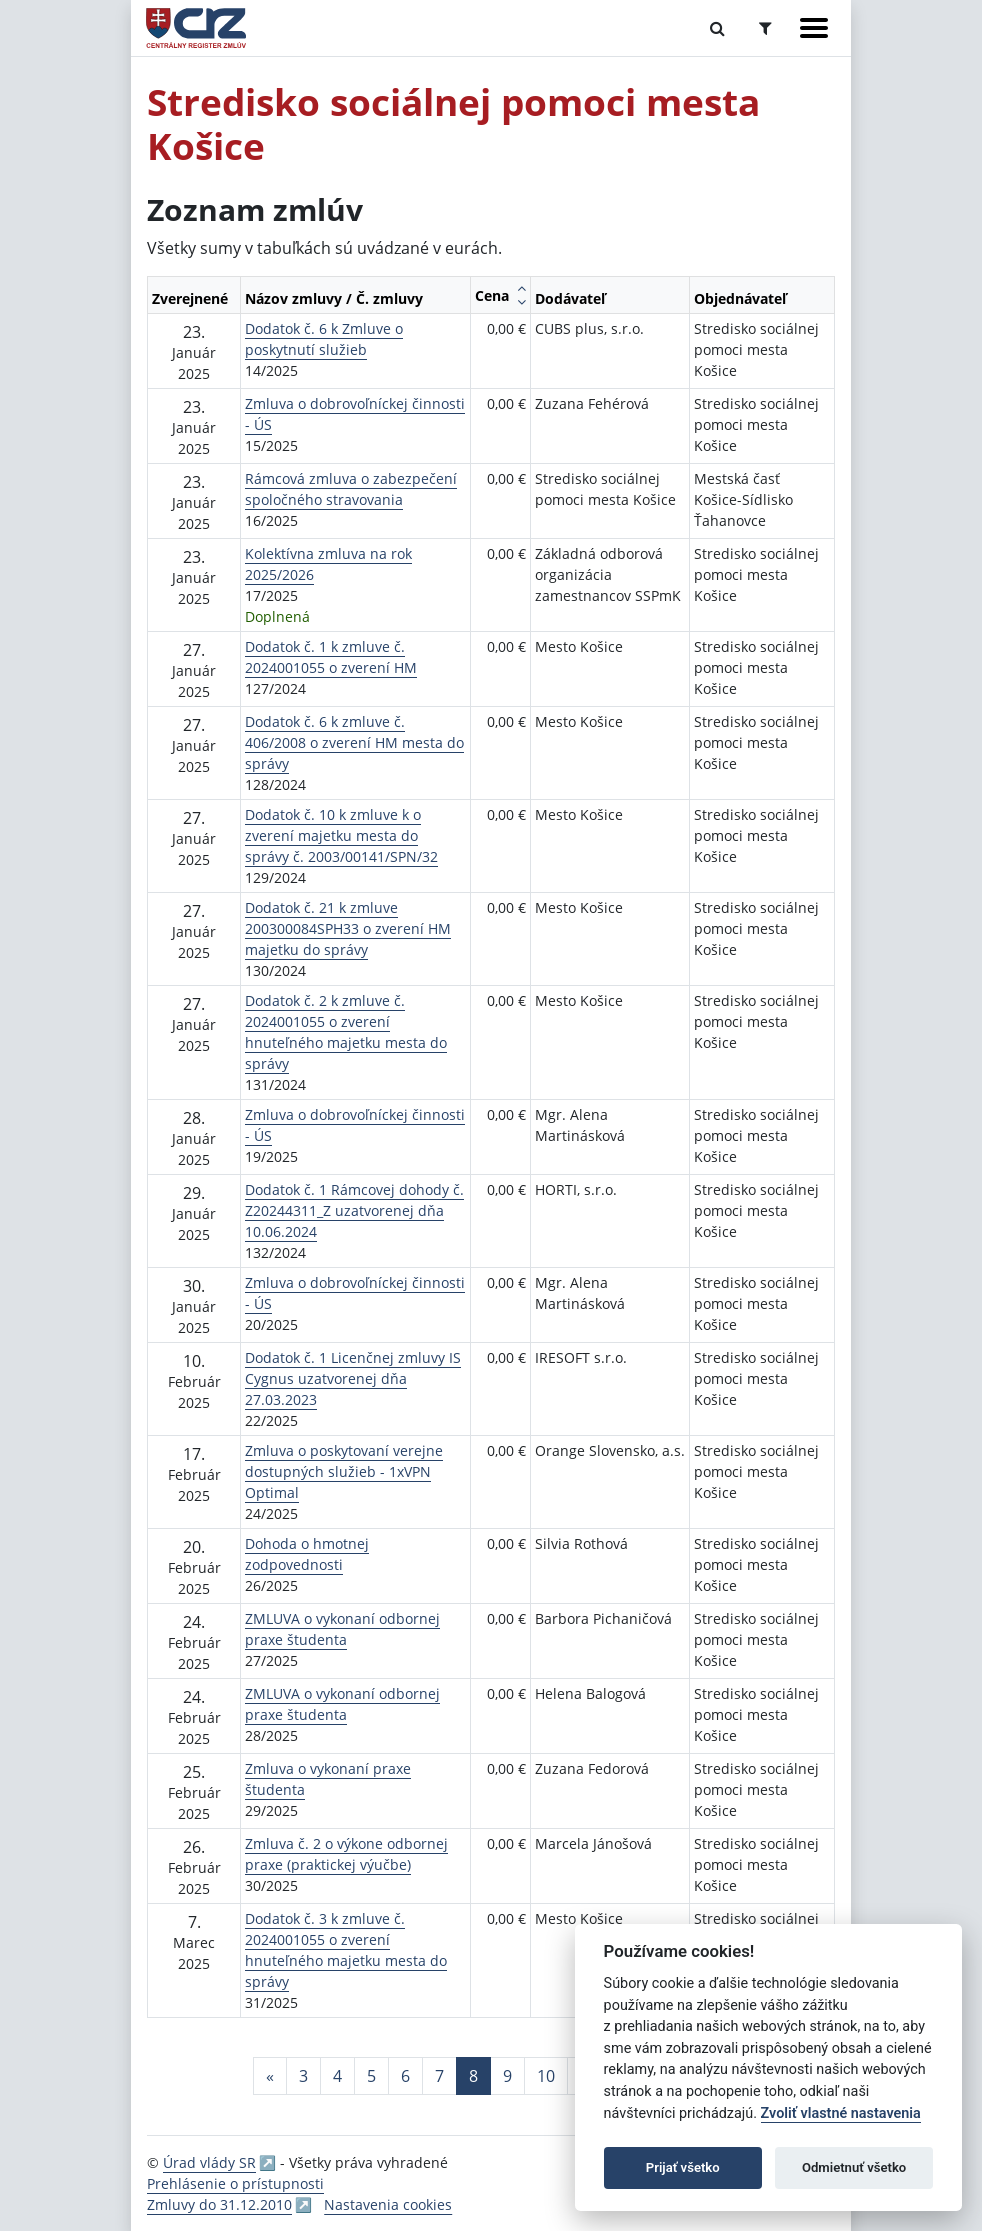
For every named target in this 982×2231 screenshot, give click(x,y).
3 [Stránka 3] (303, 2076)
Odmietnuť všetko (854, 2167)
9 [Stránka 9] (507, 2076)
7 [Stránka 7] (439, 2076)
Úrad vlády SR (209, 2162)
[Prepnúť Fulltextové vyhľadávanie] (717, 28)
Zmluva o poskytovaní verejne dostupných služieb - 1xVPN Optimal (344, 1471)
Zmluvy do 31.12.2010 (219, 2204)
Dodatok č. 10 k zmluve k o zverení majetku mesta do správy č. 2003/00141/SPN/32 (341, 835)
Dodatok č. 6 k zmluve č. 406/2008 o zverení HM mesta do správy (354, 742)
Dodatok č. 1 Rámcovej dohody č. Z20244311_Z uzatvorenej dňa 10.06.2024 (354, 1210)
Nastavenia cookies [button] (388, 2204)
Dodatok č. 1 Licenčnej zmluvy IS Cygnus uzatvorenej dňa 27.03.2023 (353, 1378)
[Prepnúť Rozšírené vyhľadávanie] (765, 28)
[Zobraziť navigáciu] (814, 28)
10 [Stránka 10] (546, 2076)
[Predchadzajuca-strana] (270, 2076)
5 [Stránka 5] (371, 2076)
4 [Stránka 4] (337, 2076)
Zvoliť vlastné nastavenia (841, 2113)
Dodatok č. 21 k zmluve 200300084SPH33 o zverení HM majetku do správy (348, 928)
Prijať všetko (683, 2167)
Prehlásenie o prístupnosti (235, 2183)
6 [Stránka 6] (405, 2076)
